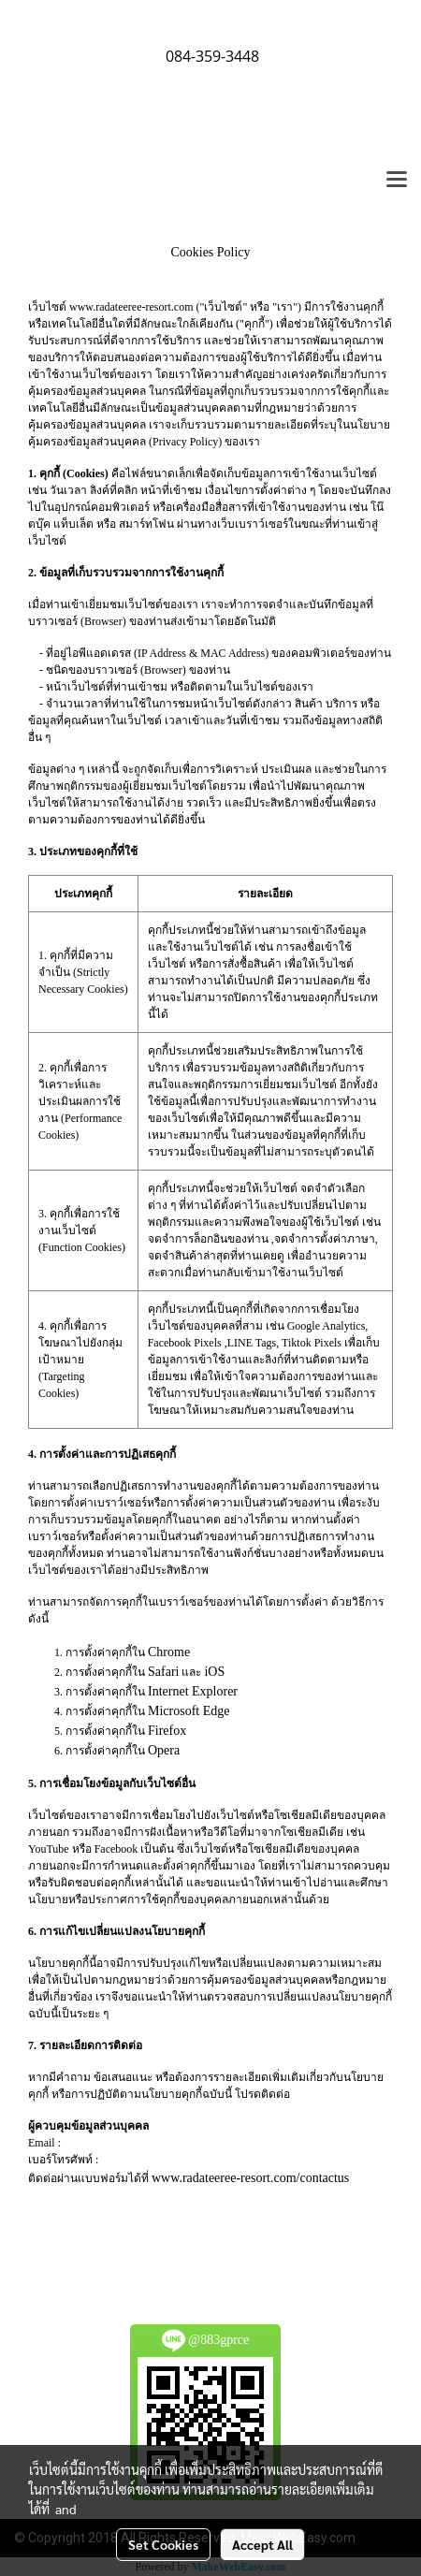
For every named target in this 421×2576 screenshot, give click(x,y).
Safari (163, 1672)
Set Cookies (163, 2544)
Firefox (167, 1731)
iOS (214, 1672)
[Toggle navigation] (396, 180)
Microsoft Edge (188, 1711)
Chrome (169, 1652)
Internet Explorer (193, 1691)
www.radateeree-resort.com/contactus (250, 2178)
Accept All (262, 2544)
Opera (164, 1750)
